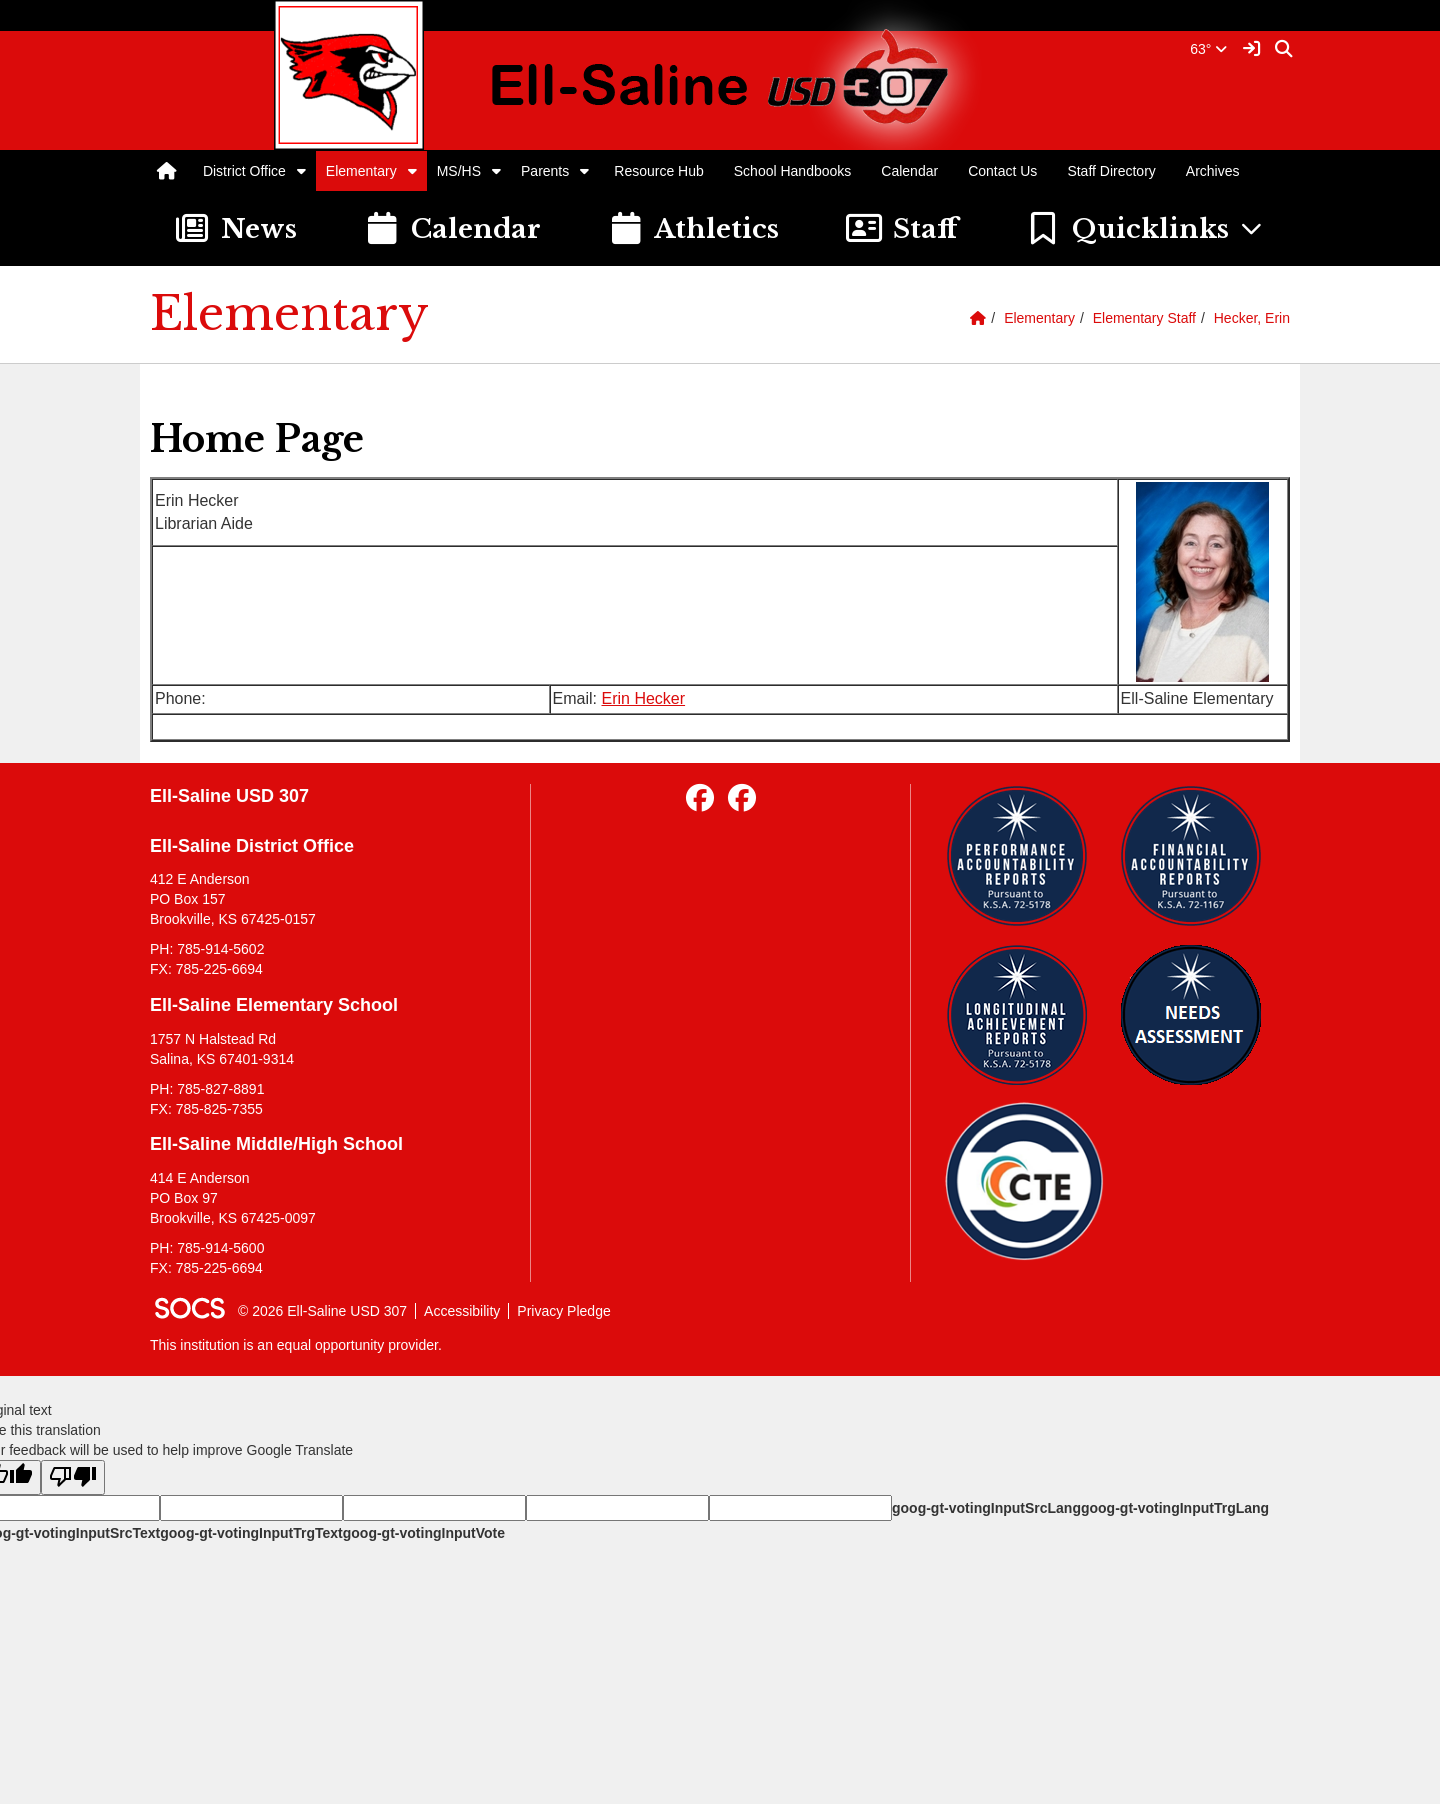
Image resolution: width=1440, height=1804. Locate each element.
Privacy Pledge (563, 1311)
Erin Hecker (644, 698)
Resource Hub (659, 171)
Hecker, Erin (1252, 318)
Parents (545, 171)
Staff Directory (1111, 171)
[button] (301, 171)
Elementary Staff (1144, 318)
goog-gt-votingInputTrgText (251, 1533)
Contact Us (1002, 171)
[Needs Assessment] (1198, 1015)
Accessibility (462, 1311)
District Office (244, 171)
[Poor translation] (73, 1477)
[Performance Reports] (1024, 856)
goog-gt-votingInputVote (424, 1533)
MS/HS (459, 171)
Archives (1213, 171)
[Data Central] (1024, 1181)
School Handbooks (793, 171)
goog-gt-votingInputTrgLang (1175, 1508)
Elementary (361, 171)
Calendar (909, 171)
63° (1208, 49)
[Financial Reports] (1198, 856)
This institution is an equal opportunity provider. (296, 1345)
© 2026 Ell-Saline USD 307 (322, 1311)
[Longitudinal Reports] (1024, 1015)
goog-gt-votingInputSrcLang (986, 1508)
